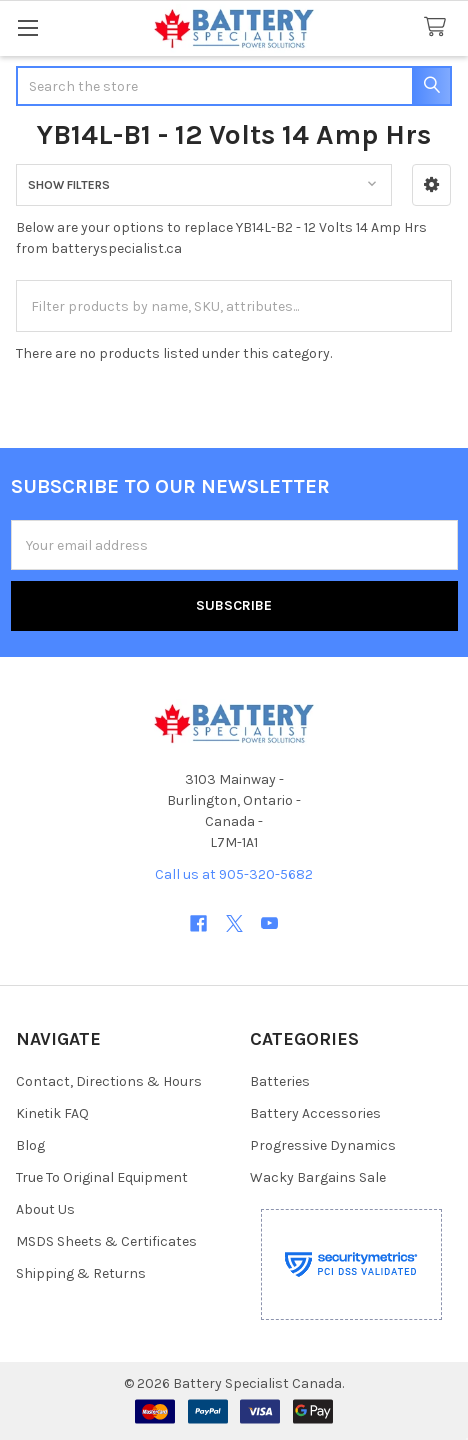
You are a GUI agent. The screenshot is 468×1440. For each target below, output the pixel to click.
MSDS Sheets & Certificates (106, 1241)
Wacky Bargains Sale (318, 1177)
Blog (30, 1145)
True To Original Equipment (102, 1177)
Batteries (280, 1081)
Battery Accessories (315, 1113)
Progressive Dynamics (323, 1145)
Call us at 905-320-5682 (234, 874)
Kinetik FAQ (52, 1113)
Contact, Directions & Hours (109, 1081)
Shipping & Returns (81, 1273)
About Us (45, 1209)
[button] (431, 185)
